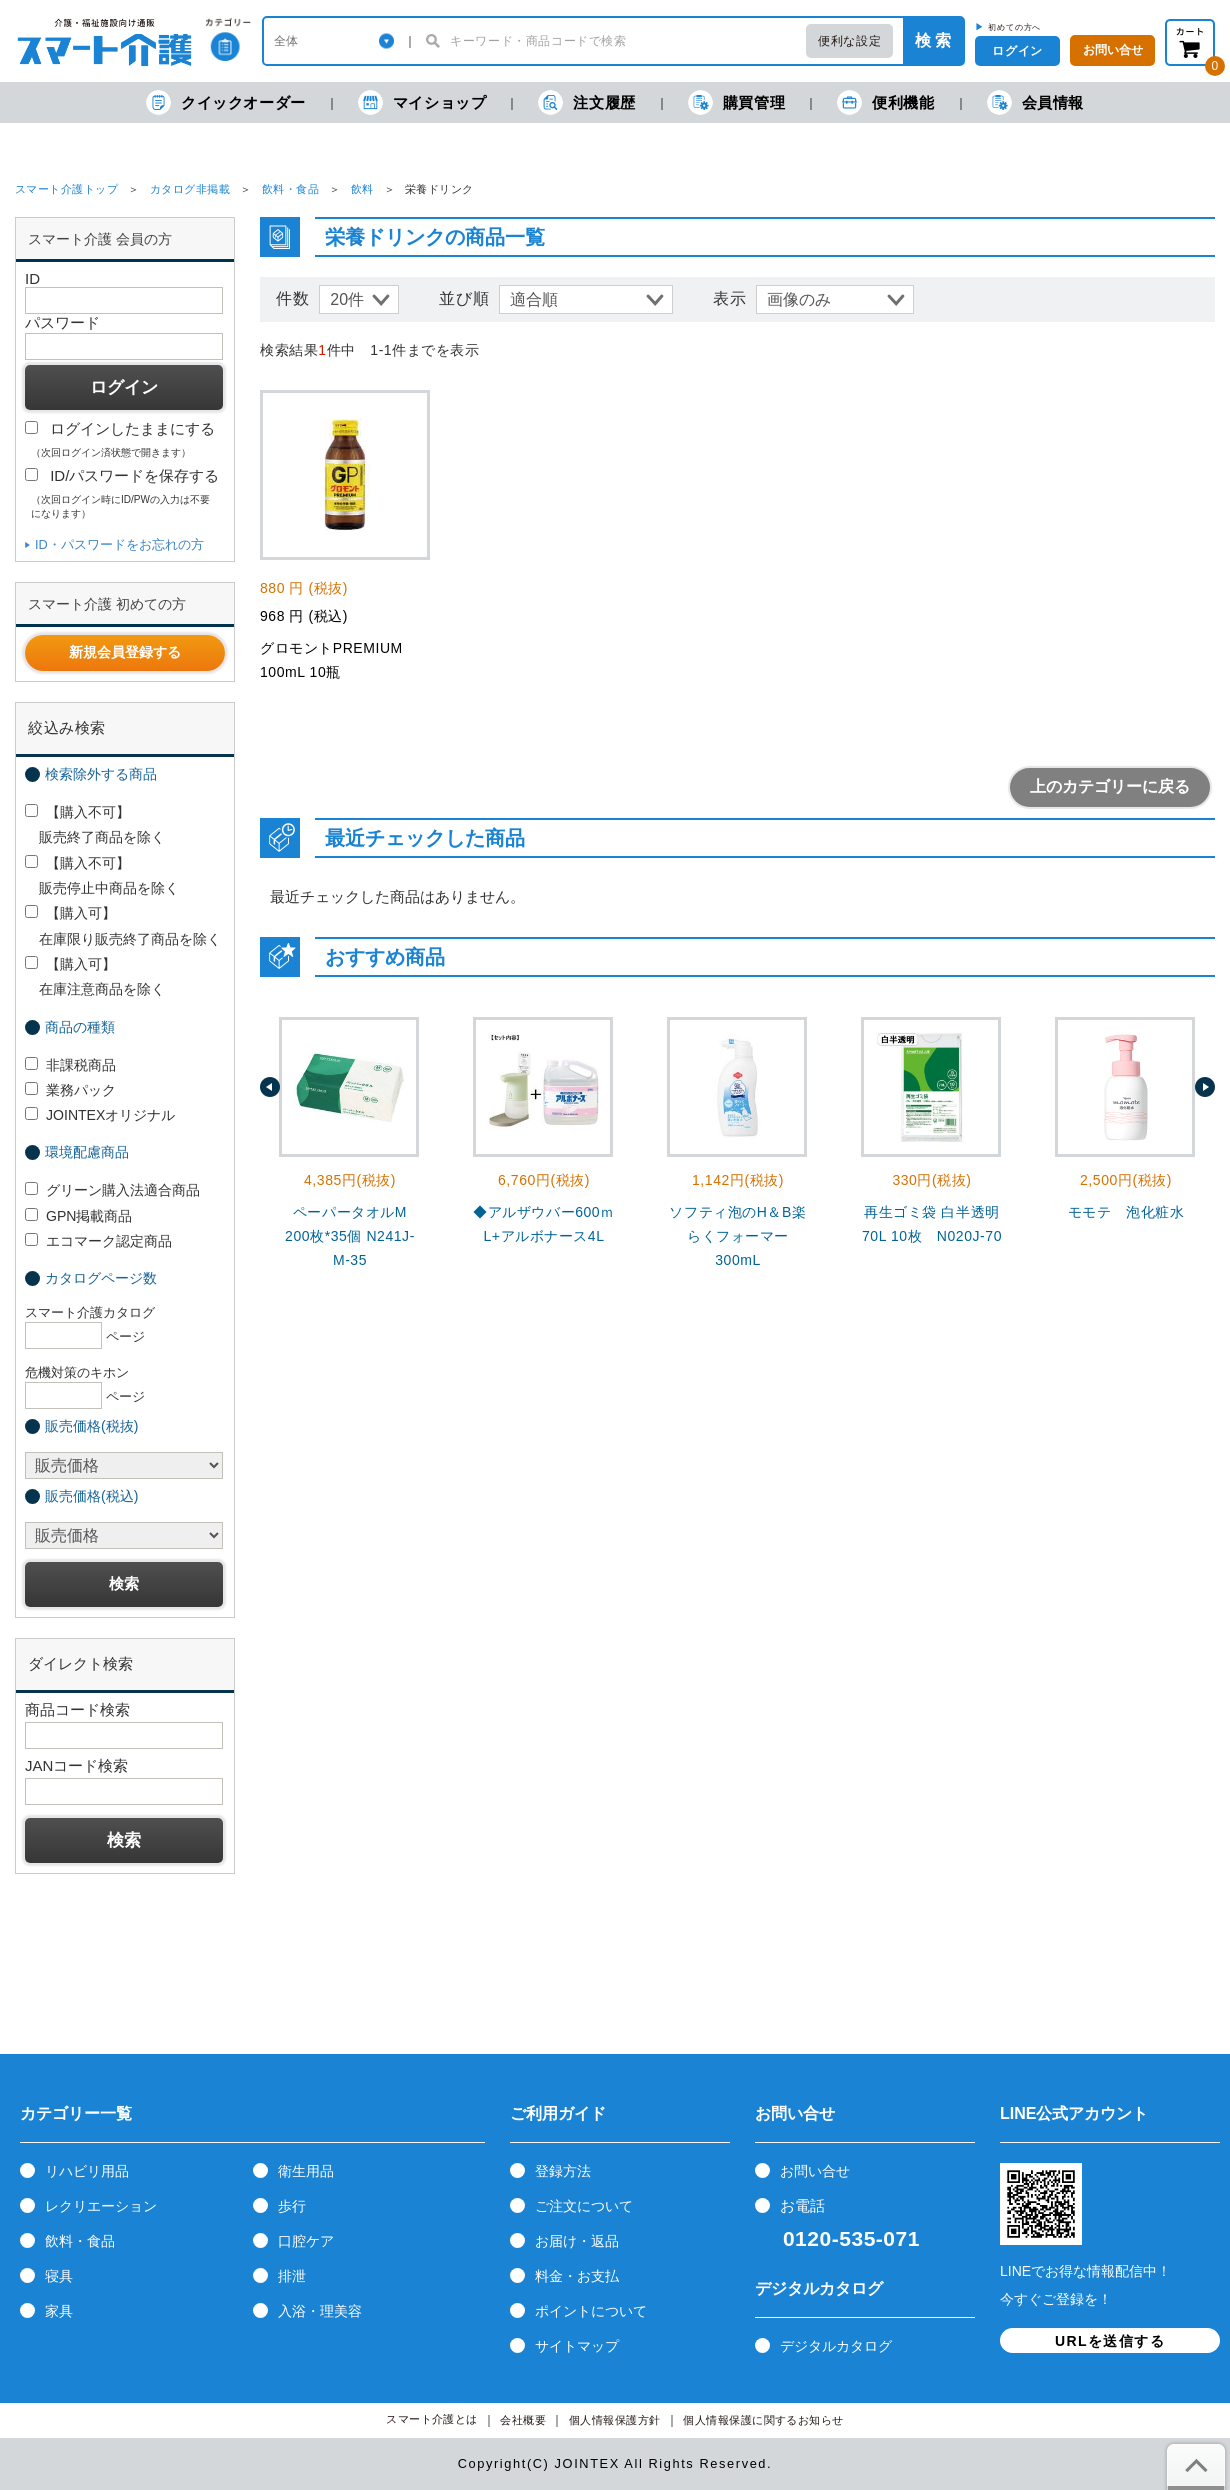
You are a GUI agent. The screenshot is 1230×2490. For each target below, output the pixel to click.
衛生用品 (306, 2171)
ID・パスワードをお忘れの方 (119, 544)
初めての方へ (1014, 27)
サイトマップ (577, 2346)
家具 (59, 2311)
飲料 (362, 189)
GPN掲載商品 (78, 1216)
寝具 (59, 2276)
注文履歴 (586, 102)
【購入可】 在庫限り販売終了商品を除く (123, 925)
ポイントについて (591, 2311)
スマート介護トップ (66, 189)
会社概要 (523, 2420)
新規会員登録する (125, 652)
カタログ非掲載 (190, 189)
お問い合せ (815, 2171)
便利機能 (885, 102)
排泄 (292, 2276)
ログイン (1017, 51)
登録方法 (563, 2171)
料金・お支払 (577, 2276)
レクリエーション (101, 2206)
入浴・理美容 (320, 2311)
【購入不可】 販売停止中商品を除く (102, 875)
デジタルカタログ (836, 2346)
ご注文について (584, 2206)
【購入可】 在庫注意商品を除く (95, 976)
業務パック (70, 1090)
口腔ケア (306, 2241)
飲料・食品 (290, 189)
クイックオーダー (226, 102)
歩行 (292, 2206)
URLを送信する (1110, 2341)
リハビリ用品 (87, 2171)
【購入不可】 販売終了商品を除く (95, 824)
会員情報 (1035, 102)
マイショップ (422, 102)
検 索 (933, 40)
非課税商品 (70, 1065)
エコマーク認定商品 (98, 1241)
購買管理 (736, 102)
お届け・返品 (577, 2241)
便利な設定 (849, 41)
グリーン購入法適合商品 (112, 1190)
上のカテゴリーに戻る (1110, 786)
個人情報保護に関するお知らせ (763, 2420)
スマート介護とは (432, 2419)
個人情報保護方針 (615, 2420)
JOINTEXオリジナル (100, 1115)
